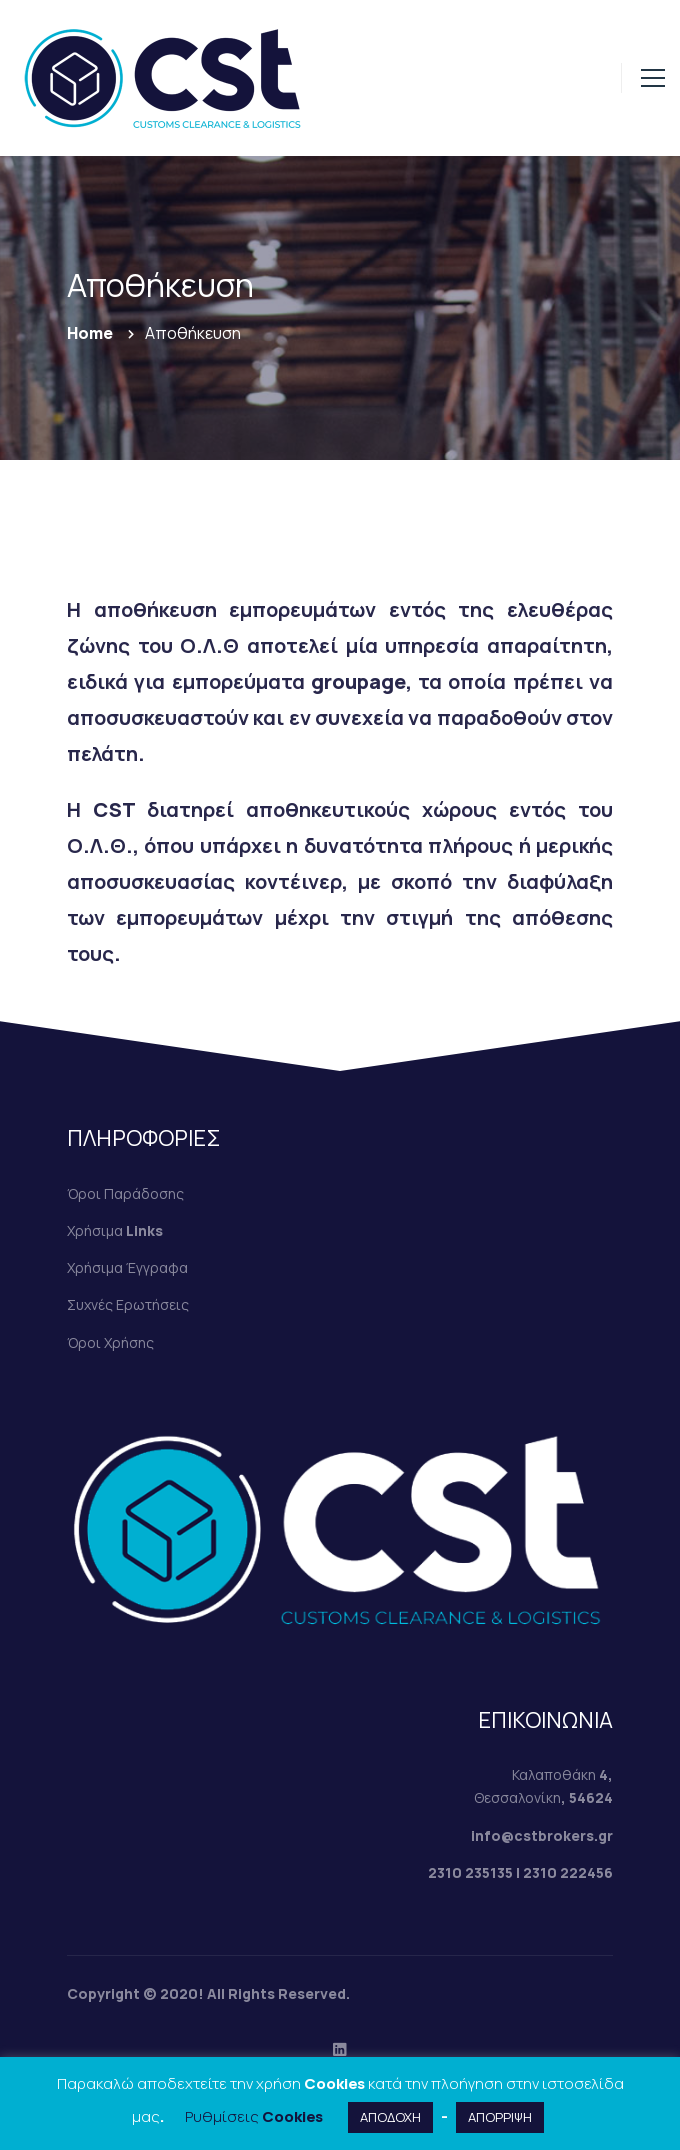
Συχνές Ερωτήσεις (128, 1304)
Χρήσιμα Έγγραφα (127, 1267)
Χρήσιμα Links (115, 1230)
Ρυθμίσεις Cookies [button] (254, 2116)
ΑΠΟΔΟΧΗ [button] (390, 2117)
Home (90, 333)
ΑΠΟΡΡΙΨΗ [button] (500, 2117)
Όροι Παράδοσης (125, 1193)
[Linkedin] (340, 2049)
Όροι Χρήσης (110, 1342)
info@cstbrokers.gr (542, 1835)
